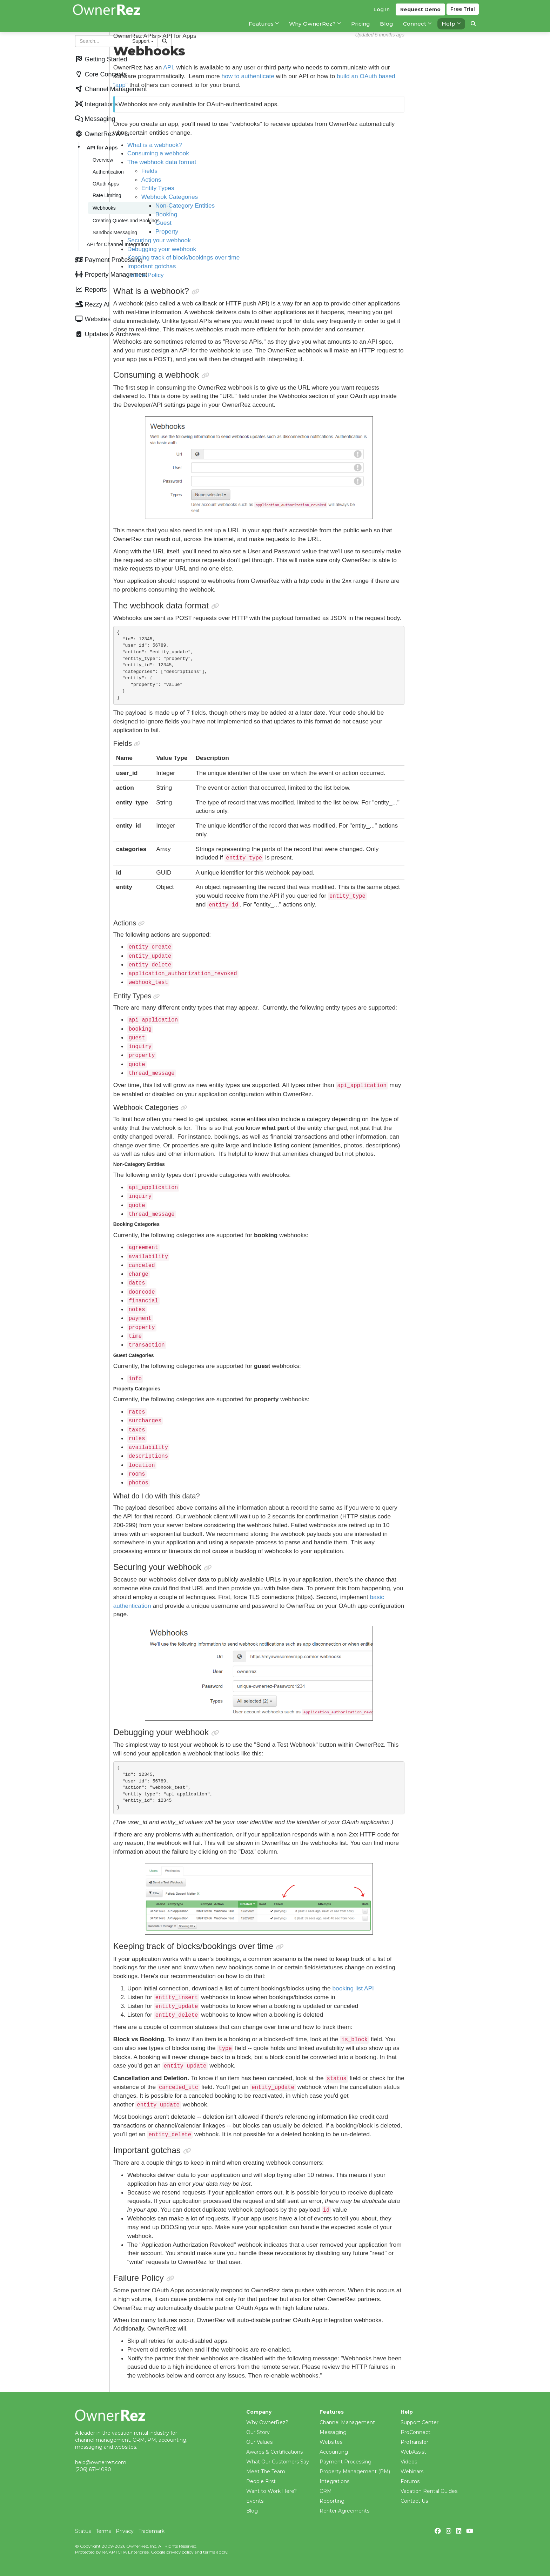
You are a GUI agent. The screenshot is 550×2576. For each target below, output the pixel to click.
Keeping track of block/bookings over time (257, 257)
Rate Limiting (105, 179)
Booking (240, 214)
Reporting (332, 2501)
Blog (252, 2511)
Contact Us (414, 2501)
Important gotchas (225, 266)
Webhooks (102, 190)
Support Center (419, 2422)
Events (254, 2501)
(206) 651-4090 (93, 2469)
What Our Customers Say (277, 2462)
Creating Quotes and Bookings (124, 201)
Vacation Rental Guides (429, 2491)
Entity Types (231, 187)
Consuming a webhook (232, 153)
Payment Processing (345, 2462)
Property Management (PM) (355, 2471)
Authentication (106, 158)
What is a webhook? (228, 144)
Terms (103, 2531)
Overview (101, 147)
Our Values (259, 2442)
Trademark (152, 2531)
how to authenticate (322, 76)
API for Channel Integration (116, 222)
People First (261, 2481)
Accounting (334, 2452)
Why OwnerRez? (267, 2422)
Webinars (412, 2471)
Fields (223, 170)
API (242, 67)
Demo (419, 14)
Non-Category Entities (259, 205)
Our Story (258, 2432)
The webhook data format (235, 162)
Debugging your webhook (235, 248)
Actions (225, 179)
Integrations (334, 2481)
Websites (331, 2442)
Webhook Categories (243, 196)
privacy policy (179, 2552)
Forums (410, 2481)
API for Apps (100, 137)
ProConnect (415, 2432)
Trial (463, 14)
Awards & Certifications (274, 2452)
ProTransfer (414, 2442)
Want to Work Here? (271, 2491)
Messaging (333, 2432)
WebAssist (413, 2452)
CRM (326, 2491)
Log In (380, 14)
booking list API (427, 1997)
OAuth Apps (104, 168)
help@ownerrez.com (100, 2462)
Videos (409, 2462)
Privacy (125, 2531)
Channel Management (347, 2422)
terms (209, 2552)
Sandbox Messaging (113, 212)
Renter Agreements (344, 2511)
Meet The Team (265, 2471)
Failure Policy (219, 274)
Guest (237, 222)
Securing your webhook (233, 240)
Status (83, 2531)
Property (241, 231)
